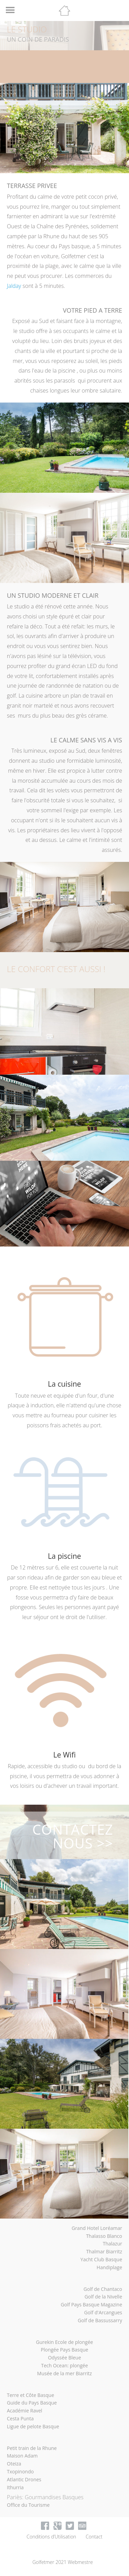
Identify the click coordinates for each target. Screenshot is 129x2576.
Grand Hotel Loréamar (97, 2228)
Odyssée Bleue (64, 2357)
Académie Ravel (24, 2410)
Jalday (15, 286)
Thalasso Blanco (104, 2236)
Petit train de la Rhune (32, 2448)
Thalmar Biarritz (104, 2251)
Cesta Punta (20, 2418)
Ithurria (15, 2487)
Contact (94, 2536)
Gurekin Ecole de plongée (64, 2342)
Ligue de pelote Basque (33, 2426)
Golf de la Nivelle (103, 2296)
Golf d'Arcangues (103, 2312)
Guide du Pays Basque (32, 2402)
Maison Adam (22, 2455)
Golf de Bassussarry (100, 2320)
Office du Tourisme (28, 2505)
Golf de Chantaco (103, 2289)
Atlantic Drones (24, 2479)
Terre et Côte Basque (30, 2395)
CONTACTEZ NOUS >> (72, 1836)
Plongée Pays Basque (64, 2349)
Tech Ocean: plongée (64, 2365)
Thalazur (112, 2243)
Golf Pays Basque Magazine (91, 2304)
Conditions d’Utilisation (51, 2536)
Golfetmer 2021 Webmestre (62, 2562)
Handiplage (109, 2267)
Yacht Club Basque (101, 2259)
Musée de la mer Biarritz (64, 2373)
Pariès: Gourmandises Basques (45, 2497)
